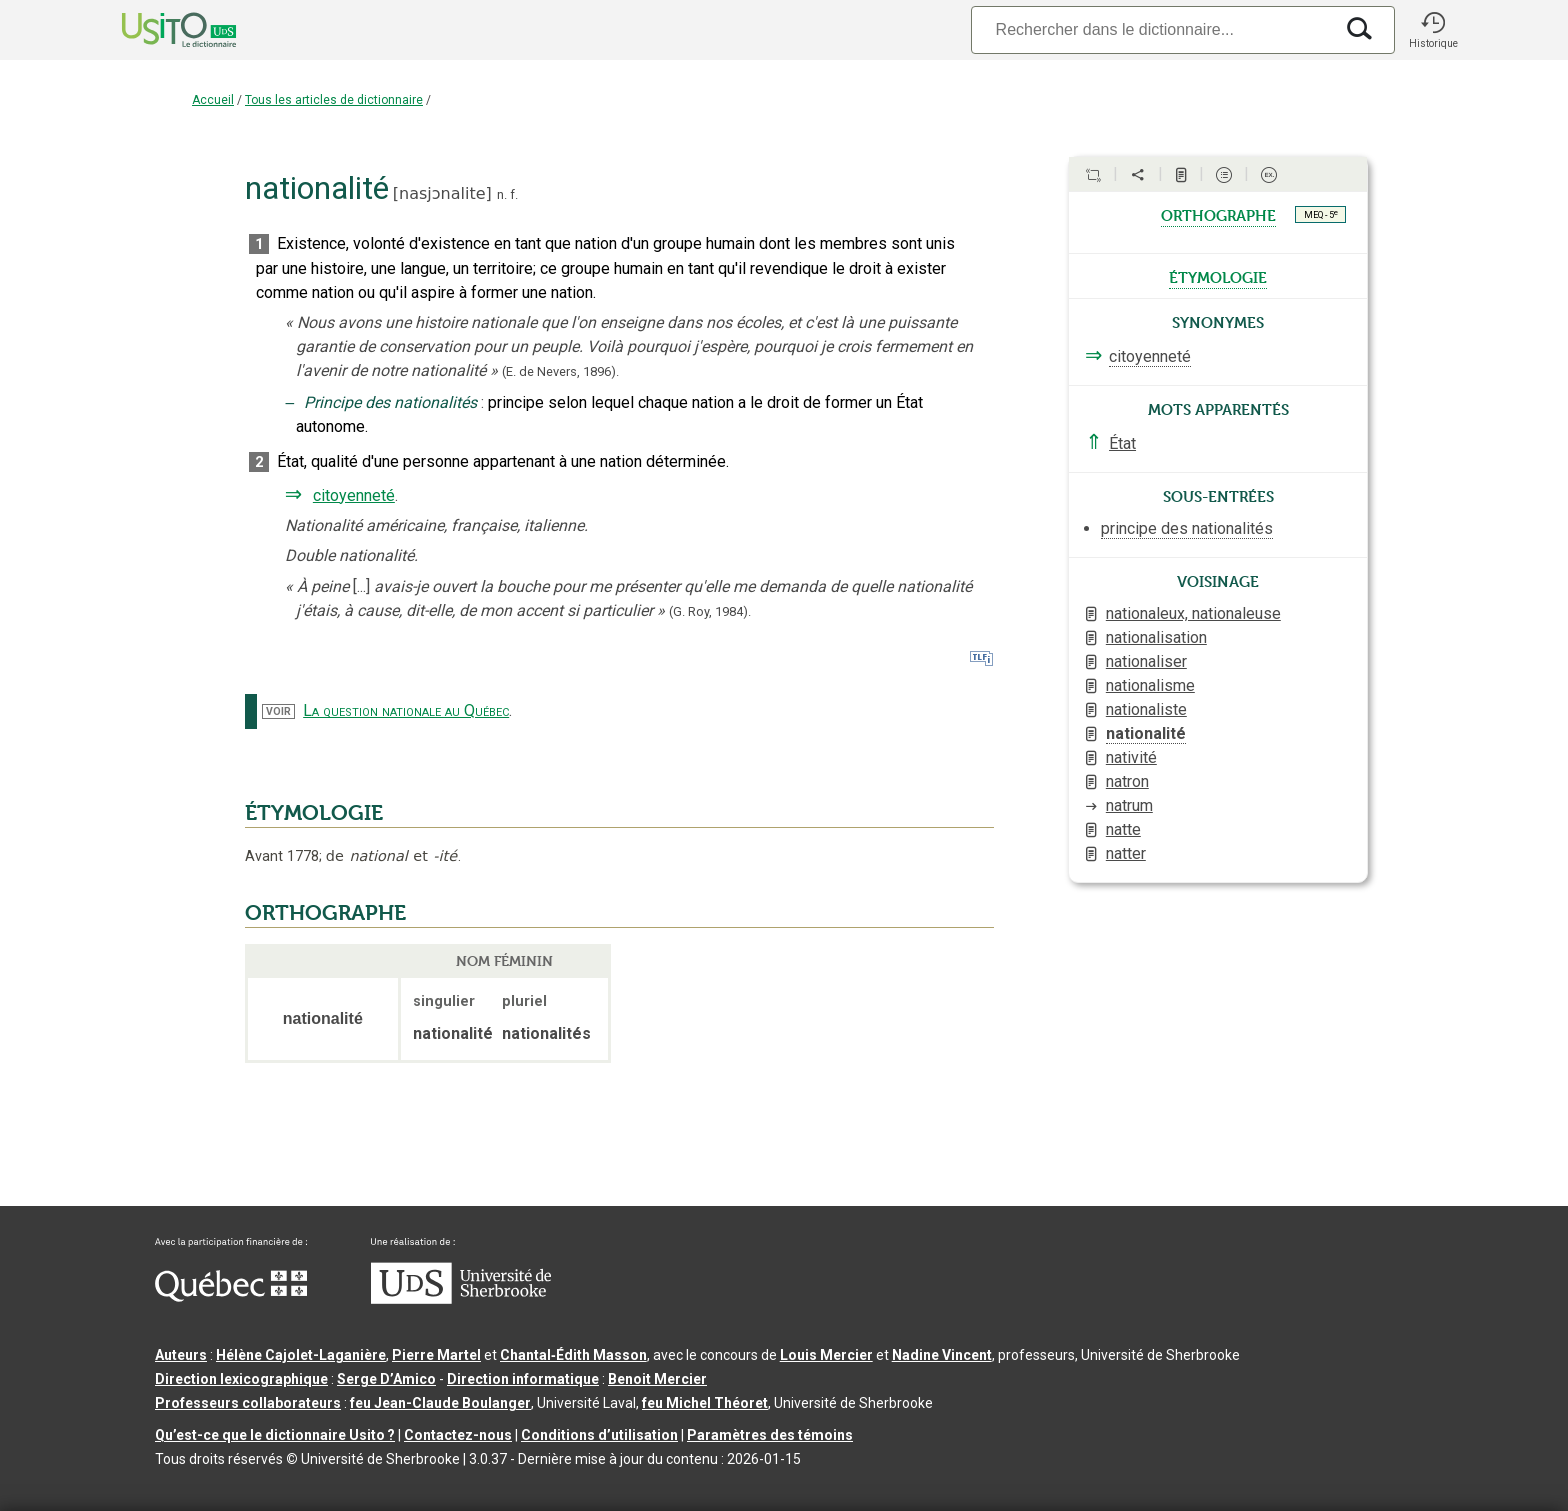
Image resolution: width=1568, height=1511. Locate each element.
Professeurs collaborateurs (248, 1403)
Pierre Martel (436, 1355)
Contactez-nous (458, 1435)
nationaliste (1146, 709)
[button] (1433, 30)
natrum (1129, 805)
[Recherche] (1152, 29)
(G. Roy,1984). (710, 611)
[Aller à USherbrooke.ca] (461, 1299)
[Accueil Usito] (157, 30)
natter (1126, 853)
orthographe (1218, 214)
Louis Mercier (826, 1355)
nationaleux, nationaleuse (1193, 613)
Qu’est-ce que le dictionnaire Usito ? (275, 1435)
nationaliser (1146, 661)
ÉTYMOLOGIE (314, 813)
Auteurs (181, 1355)
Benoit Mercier (657, 1379)
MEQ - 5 (1321, 214)
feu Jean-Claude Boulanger (440, 1403)
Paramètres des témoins (770, 1435)
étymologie (1218, 276)
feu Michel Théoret (705, 1403)
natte (1123, 829)
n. (502, 194)
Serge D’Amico (386, 1379)
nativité (1131, 757)
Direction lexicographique (241, 1379)
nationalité (1146, 733)
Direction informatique (523, 1379)
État (1122, 443)
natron (1127, 781)
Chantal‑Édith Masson (573, 1355)
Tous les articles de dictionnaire (334, 100)
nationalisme (1150, 685)
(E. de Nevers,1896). (560, 371)
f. (514, 194)
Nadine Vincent (942, 1355)
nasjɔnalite (442, 193)
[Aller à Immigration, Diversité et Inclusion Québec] (231, 1297)
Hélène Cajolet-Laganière (301, 1355)
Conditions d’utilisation (599, 1435)
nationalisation (1156, 637)
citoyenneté (354, 495)
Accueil (213, 100)
